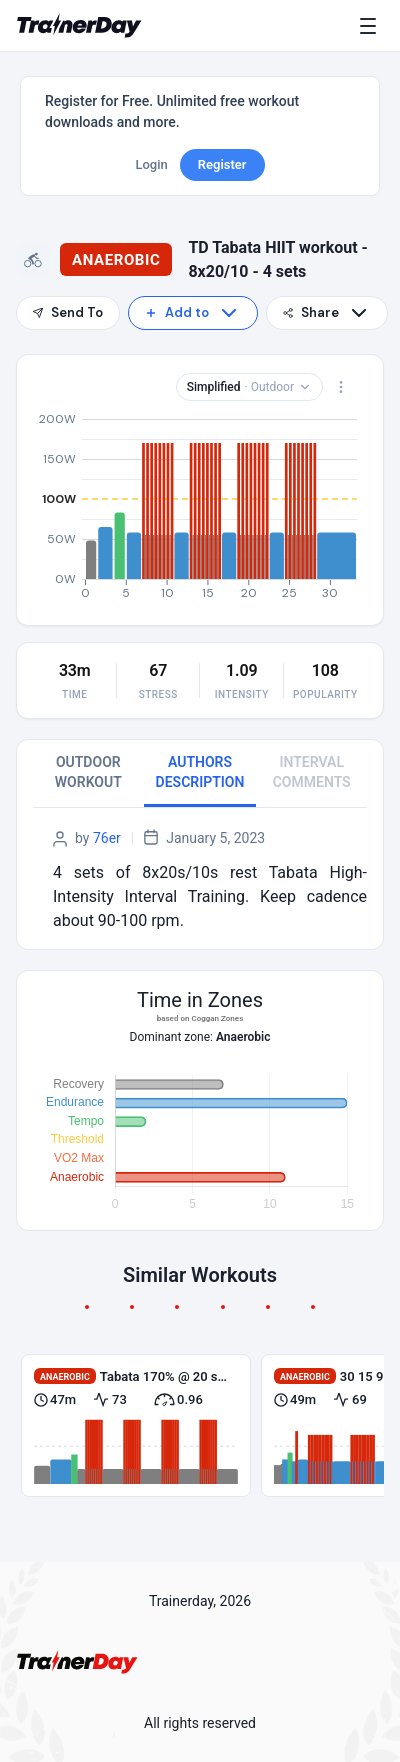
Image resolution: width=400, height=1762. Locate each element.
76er (107, 838)
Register (222, 164)
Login (151, 164)
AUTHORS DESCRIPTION (200, 772)
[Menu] (372, 26)
